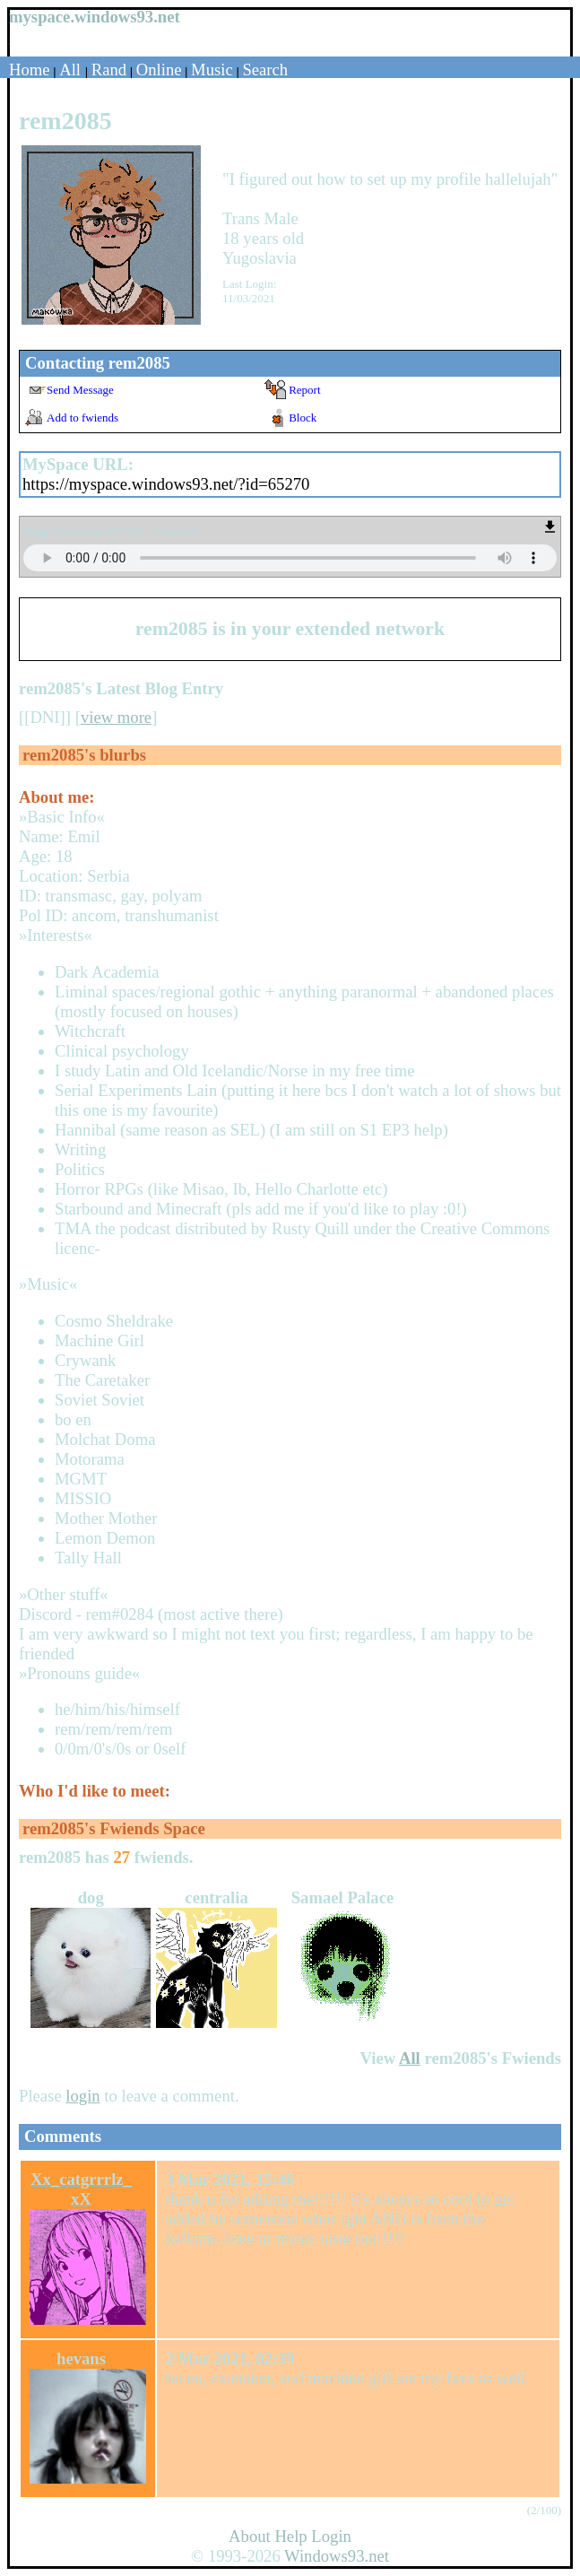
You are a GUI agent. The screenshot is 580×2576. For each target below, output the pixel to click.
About (250, 2536)
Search (265, 69)
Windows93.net (336, 2555)
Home (29, 69)
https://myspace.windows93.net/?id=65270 (165, 483)
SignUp (27, 41)
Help (290, 2536)
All (72, 69)
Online (159, 69)
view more (116, 717)
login (82, 2095)
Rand (108, 69)
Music (212, 69)
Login (68, 41)
